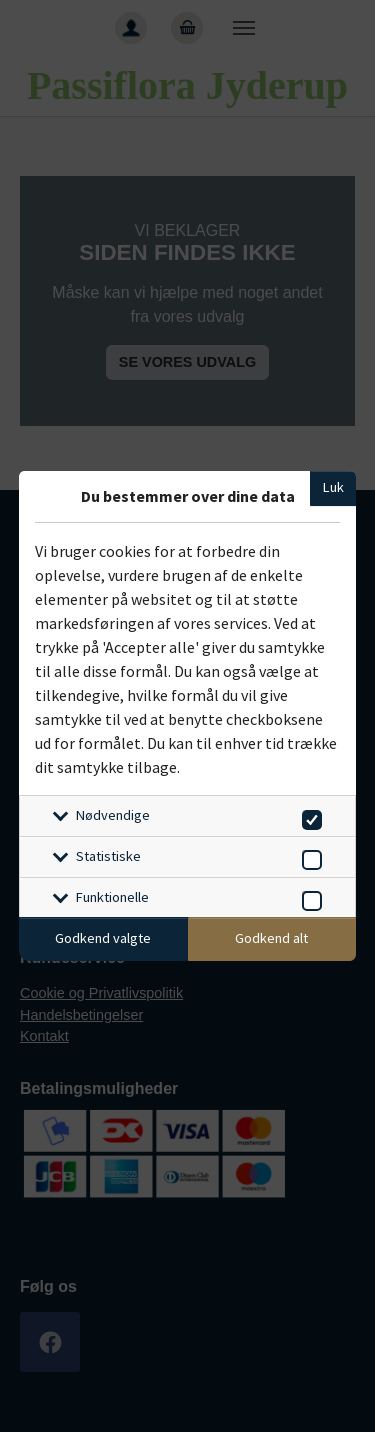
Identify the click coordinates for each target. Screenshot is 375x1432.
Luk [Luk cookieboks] (333, 487)
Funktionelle (112, 897)
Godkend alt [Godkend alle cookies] (271, 938)
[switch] (308, 816)
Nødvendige (113, 815)
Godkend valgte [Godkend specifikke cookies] (103, 938)
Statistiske (108, 856)
